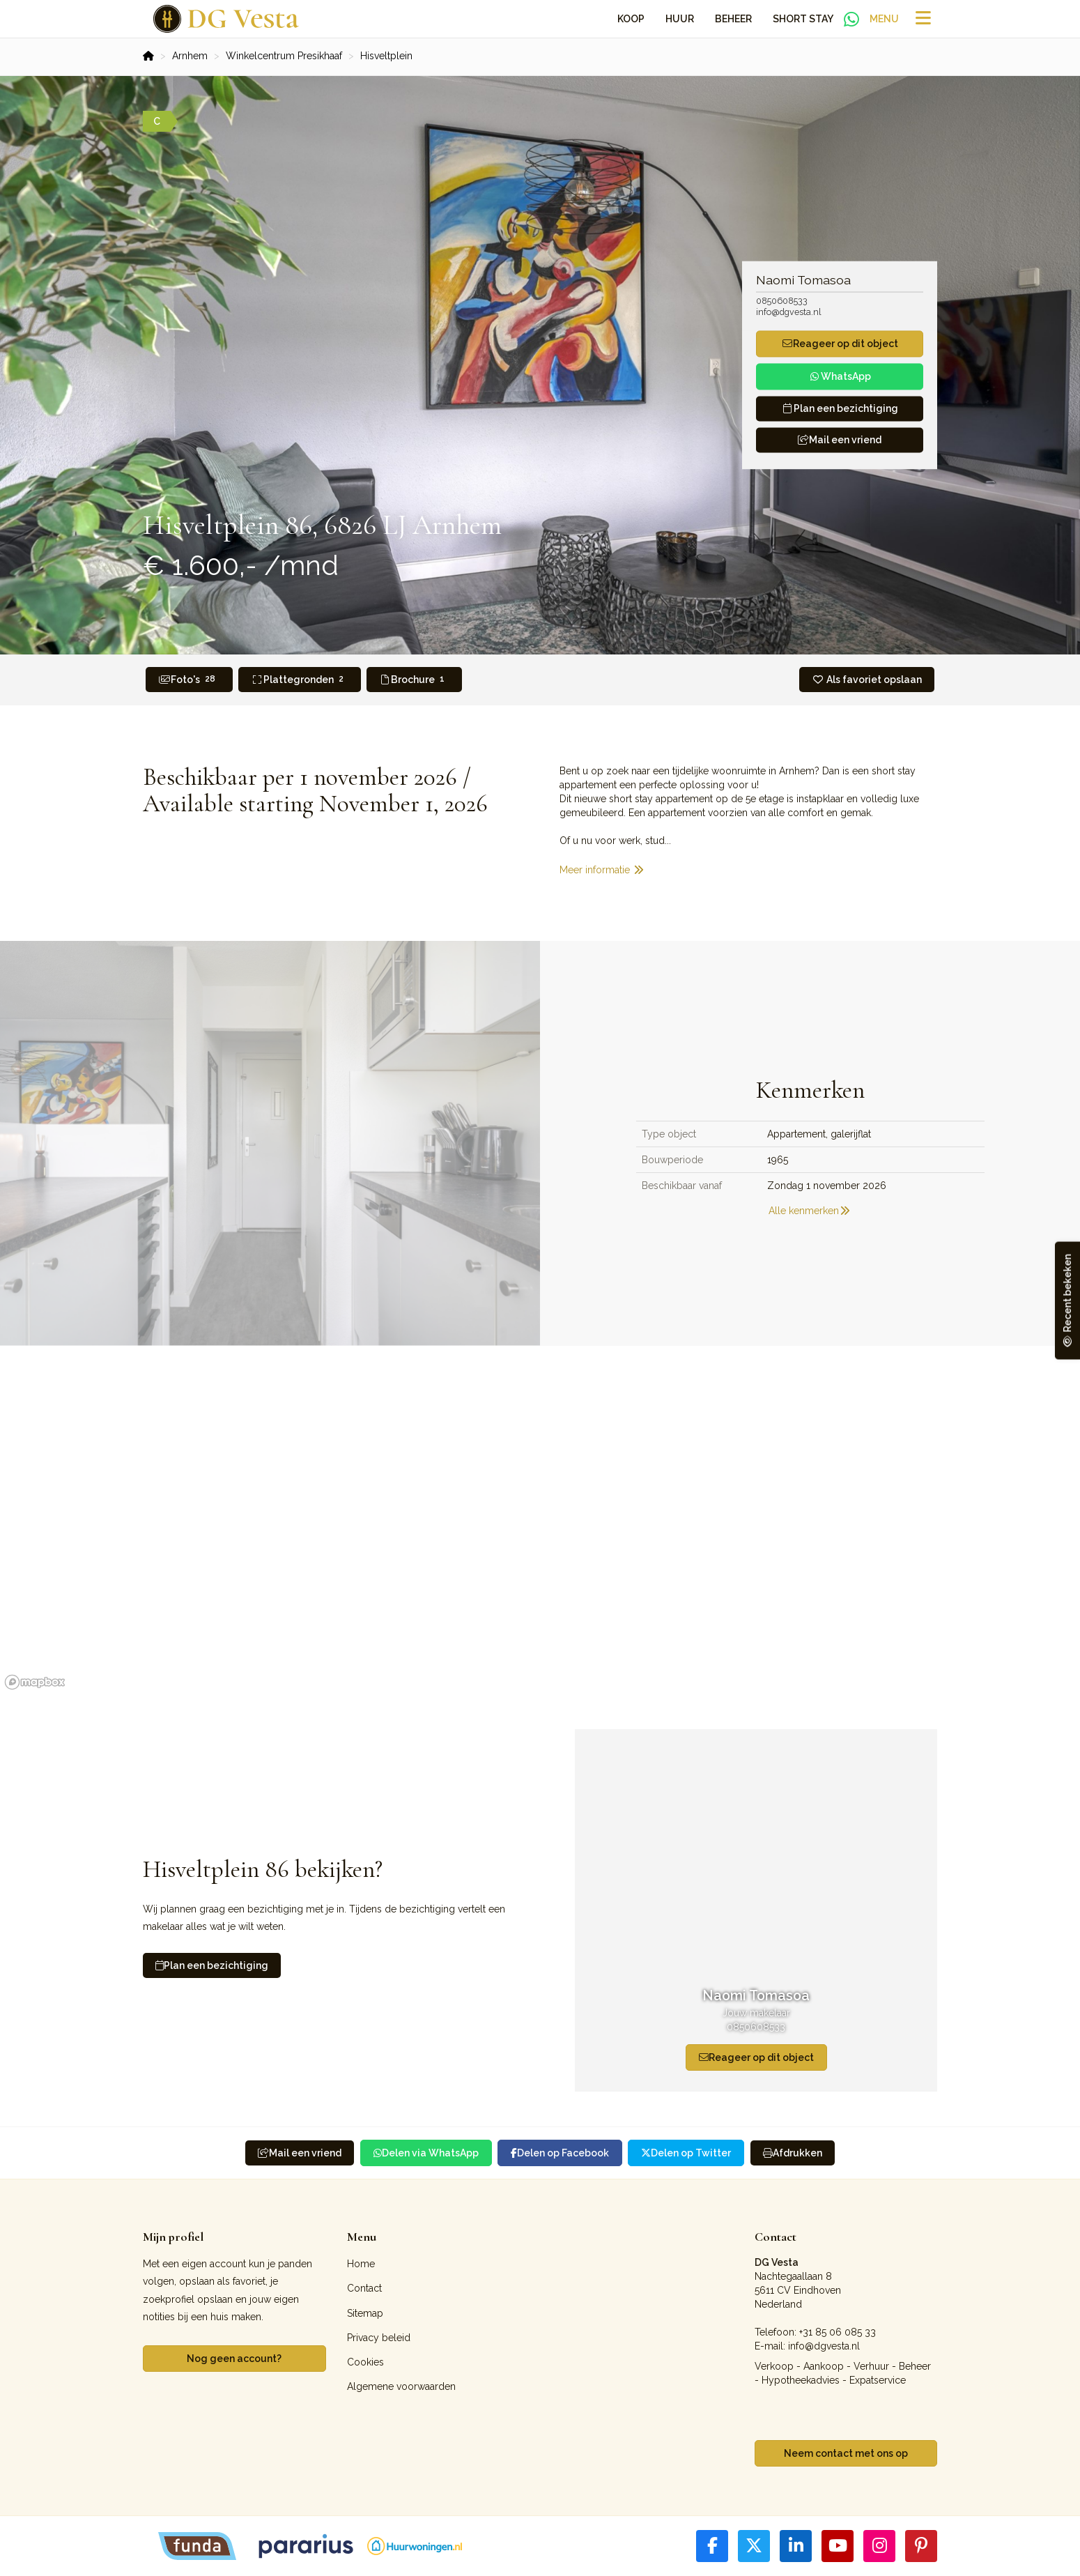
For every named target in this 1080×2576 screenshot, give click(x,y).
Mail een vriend (839, 440)
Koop (631, 18)
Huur (679, 18)
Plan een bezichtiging (211, 1965)
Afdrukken (792, 2153)
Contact (364, 2288)
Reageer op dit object (756, 2057)
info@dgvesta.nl (788, 312)
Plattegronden (299, 679)
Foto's (189, 679)
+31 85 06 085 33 (837, 2332)
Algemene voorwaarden (401, 2386)
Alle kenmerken (810, 1210)
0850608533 (782, 301)
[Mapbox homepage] (34, 1682)
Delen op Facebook (560, 2153)
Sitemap (365, 2313)
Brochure (414, 679)
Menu (884, 18)
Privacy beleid (378, 2337)
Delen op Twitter (686, 2153)
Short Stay (803, 18)
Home (361, 2263)
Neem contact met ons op (846, 2453)
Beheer (733, 18)
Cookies (365, 2362)
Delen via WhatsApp (426, 2153)
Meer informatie (602, 869)
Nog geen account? (234, 2358)
